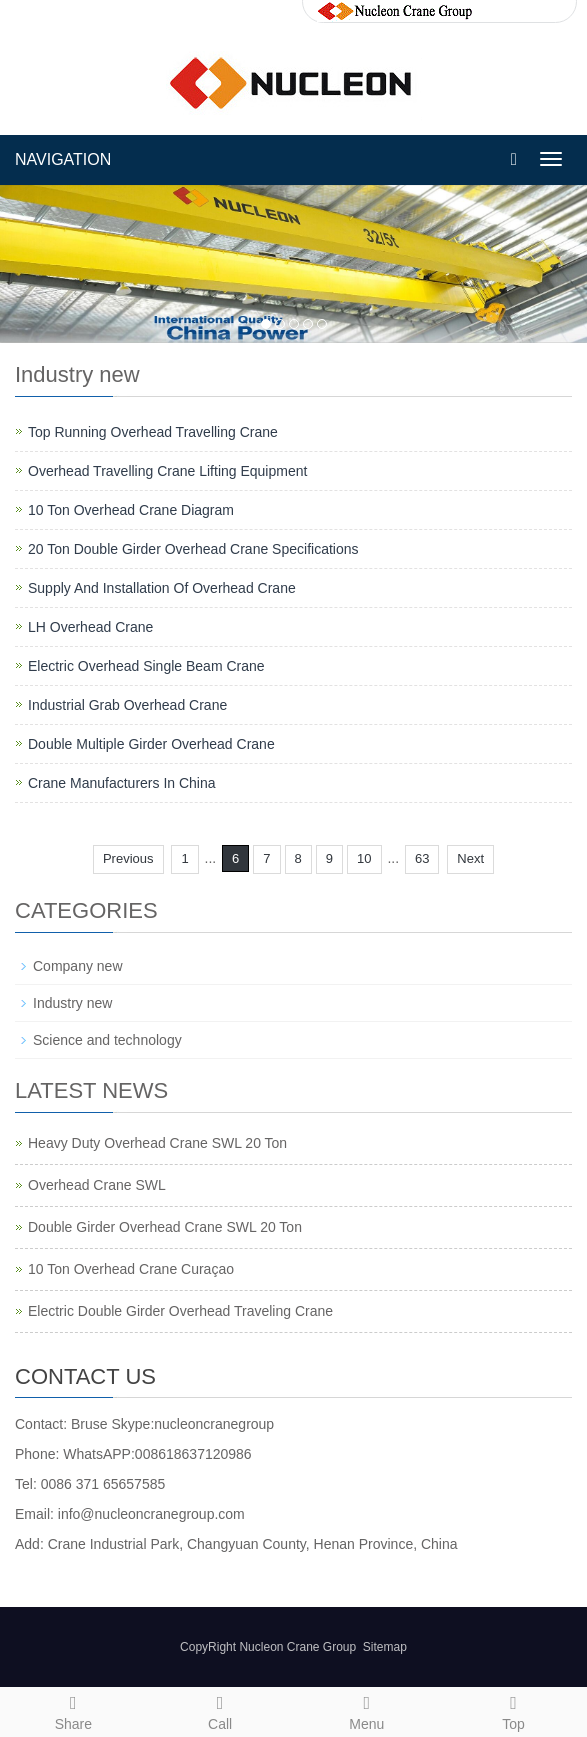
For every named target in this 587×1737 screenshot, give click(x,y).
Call (220, 1710)
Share (73, 1710)
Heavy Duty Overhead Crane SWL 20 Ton (157, 1143)
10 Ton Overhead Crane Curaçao (131, 1269)
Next (470, 858)
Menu (367, 1710)
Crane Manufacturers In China (122, 783)
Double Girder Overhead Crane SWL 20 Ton (165, 1227)
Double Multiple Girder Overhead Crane (151, 744)
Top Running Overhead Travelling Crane (153, 432)
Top (513, 1710)
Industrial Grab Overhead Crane (127, 705)
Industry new (72, 1003)
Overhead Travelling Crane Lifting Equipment (167, 471)
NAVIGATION (63, 159)
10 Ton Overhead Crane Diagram (131, 510)
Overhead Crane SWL (97, 1185)
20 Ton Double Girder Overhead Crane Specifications (193, 549)
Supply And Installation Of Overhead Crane (162, 588)
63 (422, 858)
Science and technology (107, 1040)
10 (364, 858)
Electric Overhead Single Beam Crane (146, 666)
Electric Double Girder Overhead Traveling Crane (180, 1311)
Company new (78, 966)
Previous (128, 858)
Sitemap (385, 1647)
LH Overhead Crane (90, 627)
